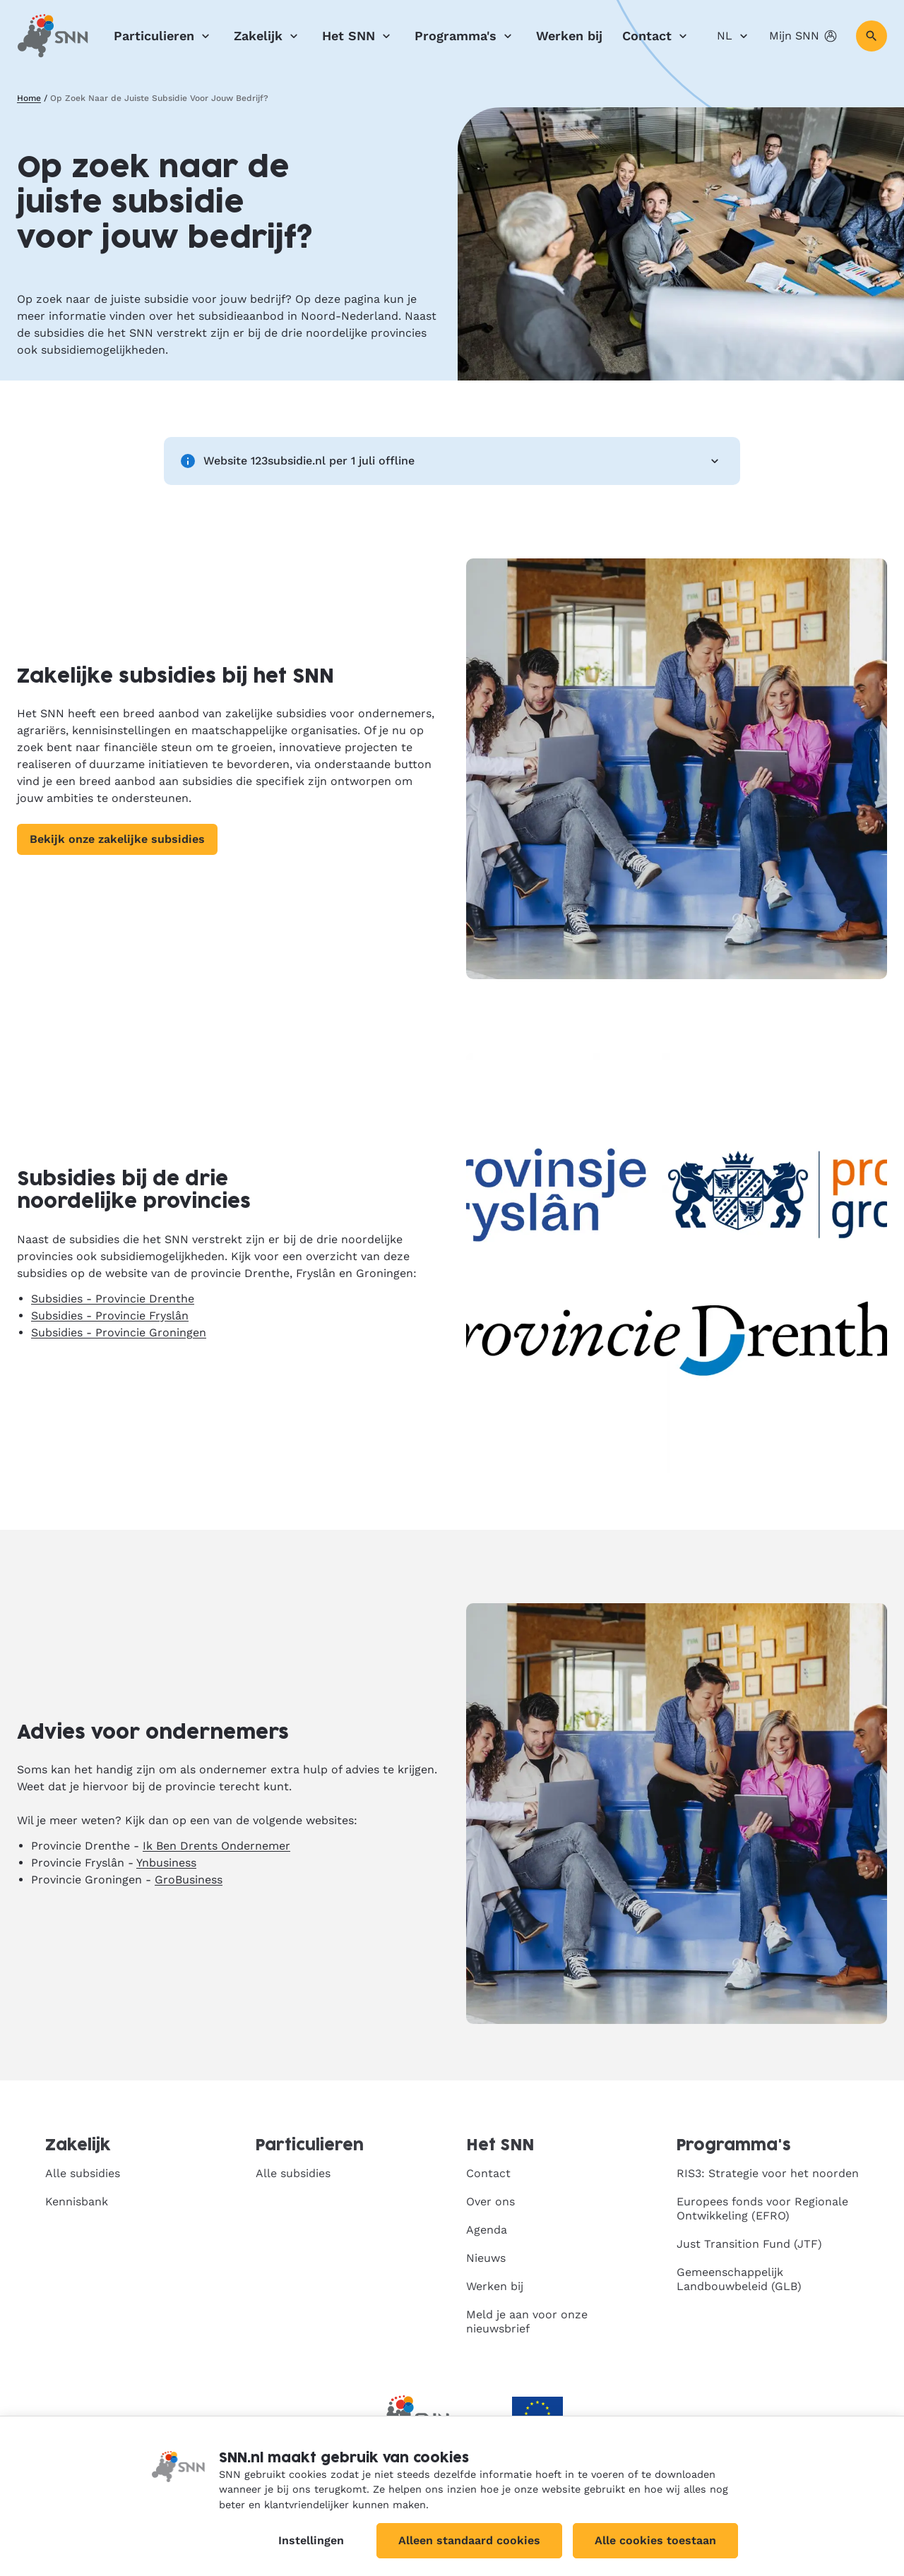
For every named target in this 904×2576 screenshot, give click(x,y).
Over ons (490, 2201)
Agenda (486, 2229)
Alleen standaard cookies (469, 2540)
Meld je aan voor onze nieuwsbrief (527, 2321)
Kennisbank (76, 2201)
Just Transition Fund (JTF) (749, 2244)
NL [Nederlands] (734, 36)
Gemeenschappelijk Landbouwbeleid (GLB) (739, 2279)
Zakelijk (268, 36)
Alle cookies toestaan (655, 2540)
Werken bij (569, 35)
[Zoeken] (871, 36)
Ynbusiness (166, 1862)
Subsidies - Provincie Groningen (118, 1332)
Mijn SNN (804, 36)
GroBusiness (188, 1879)
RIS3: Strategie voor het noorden (768, 2173)
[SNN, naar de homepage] (52, 36)
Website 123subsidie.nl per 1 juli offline (452, 461)
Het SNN (358, 36)
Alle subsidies (82, 2173)
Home (29, 98)
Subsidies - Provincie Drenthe (112, 1298)
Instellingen (311, 2540)
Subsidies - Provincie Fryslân (110, 1315)
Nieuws (486, 2258)
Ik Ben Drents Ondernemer (216, 1845)
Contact (656, 36)
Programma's (465, 36)
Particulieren (164, 36)
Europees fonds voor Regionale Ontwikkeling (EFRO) (762, 2208)
